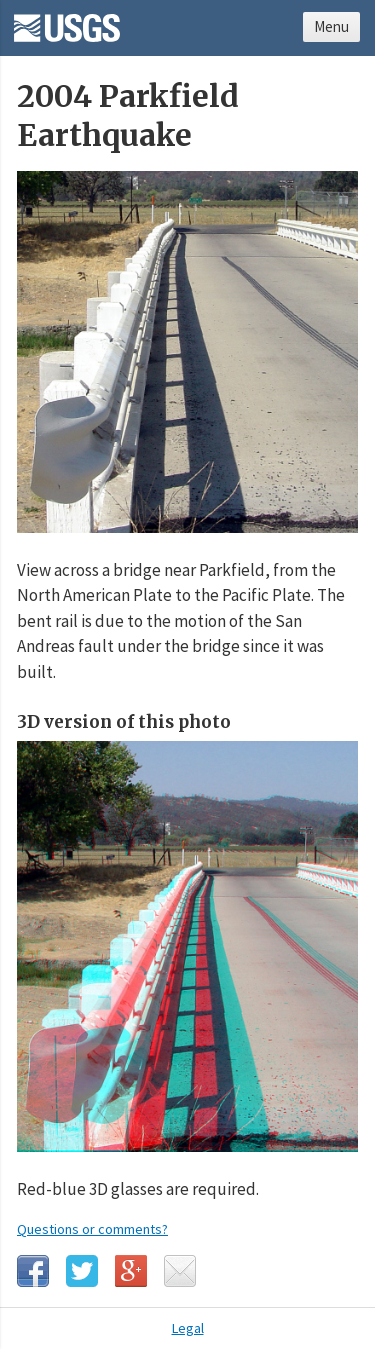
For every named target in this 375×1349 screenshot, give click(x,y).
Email (180, 1271)
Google (131, 1271)
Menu (331, 26)
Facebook (33, 1271)
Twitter (82, 1271)
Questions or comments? (92, 1229)
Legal (188, 1328)
